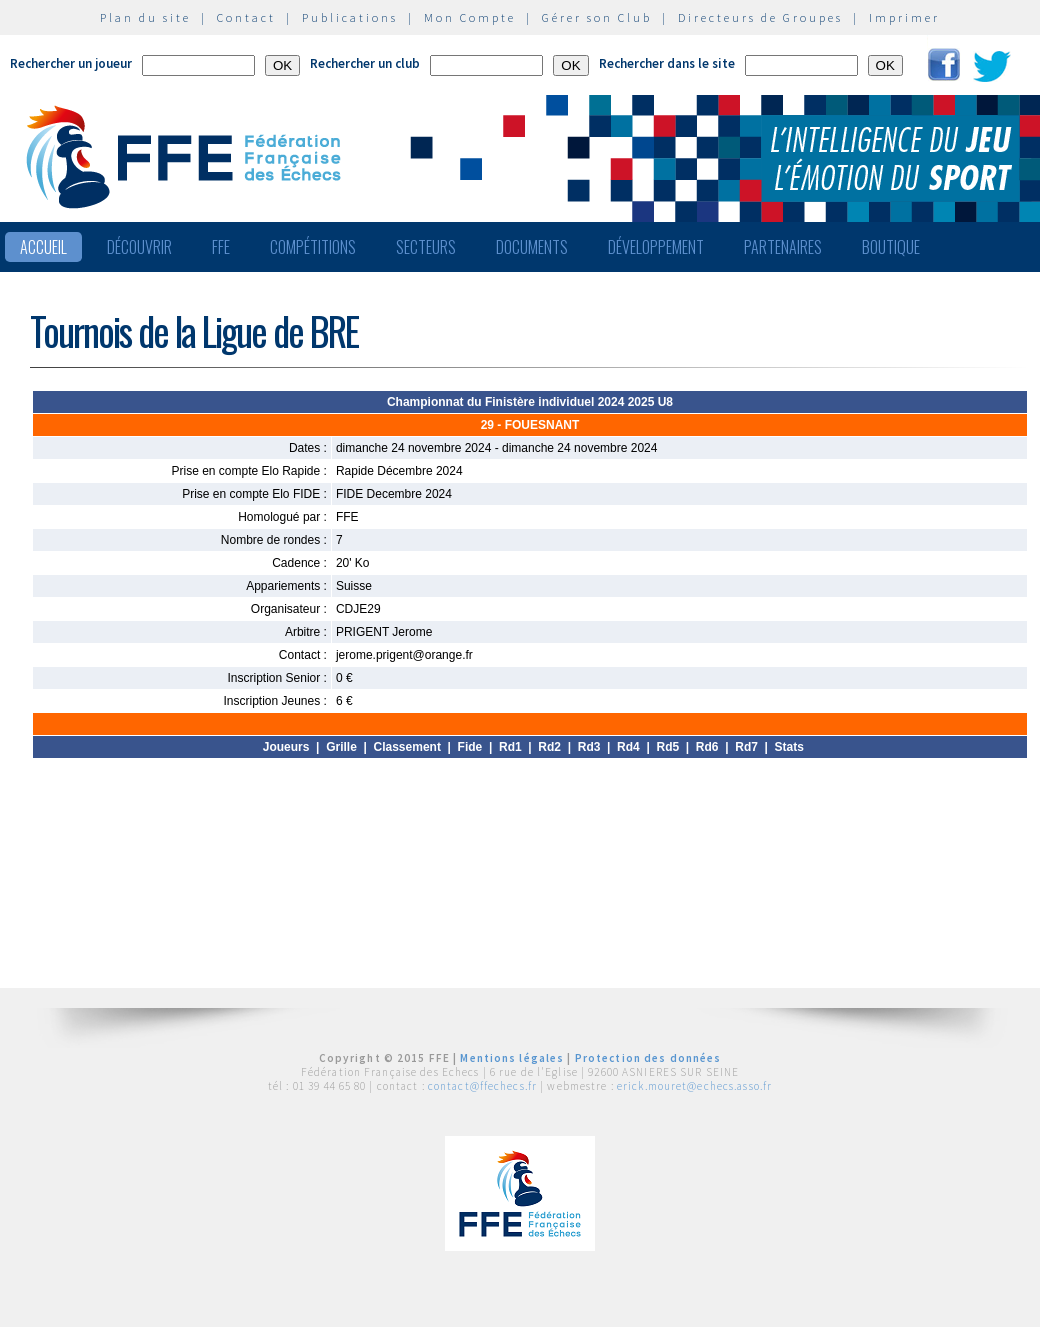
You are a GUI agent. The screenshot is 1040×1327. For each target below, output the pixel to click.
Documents (532, 247)
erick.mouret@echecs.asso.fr (694, 1086)
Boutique (891, 247)
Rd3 (589, 747)
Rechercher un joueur (71, 63)
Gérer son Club (597, 17)
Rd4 (628, 747)
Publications (350, 17)
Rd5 (667, 747)
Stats (789, 747)
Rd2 (549, 747)
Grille (341, 747)
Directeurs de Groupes (760, 17)
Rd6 (707, 747)
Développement (656, 247)
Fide (470, 747)
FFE (221, 247)
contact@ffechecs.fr (482, 1086)
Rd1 (510, 747)
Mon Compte (470, 17)
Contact (246, 17)
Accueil (43, 247)
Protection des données (648, 1058)
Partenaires (783, 247)
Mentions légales (512, 1058)
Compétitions (313, 247)
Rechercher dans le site (667, 63)
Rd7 (746, 747)
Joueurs (286, 747)
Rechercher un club (365, 63)
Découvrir (139, 247)
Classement (407, 747)
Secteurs (426, 247)
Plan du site (145, 17)
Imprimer (904, 17)
